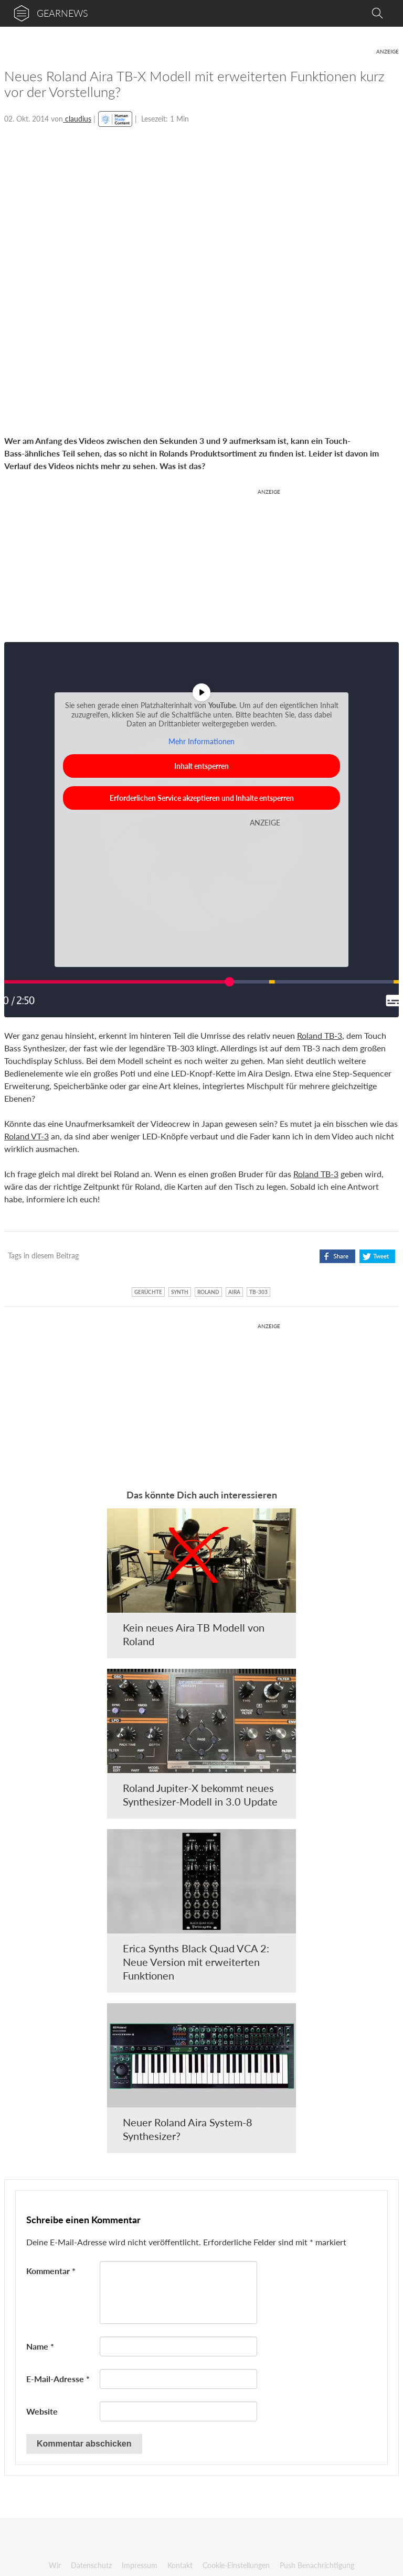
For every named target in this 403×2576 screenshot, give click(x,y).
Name (40, 2346)
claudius (77, 118)
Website (42, 2411)
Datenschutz (91, 2565)
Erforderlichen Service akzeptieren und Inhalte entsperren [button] (202, 798)
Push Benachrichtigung (317, 2565)
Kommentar (51, 2271)
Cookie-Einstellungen (236, 2565)
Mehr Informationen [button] (201, 740)
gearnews (62, 13)
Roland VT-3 (26, 1136)
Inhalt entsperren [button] (201, 766)
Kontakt (180, 2565)
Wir (55, 2565)
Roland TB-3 (319, 1035)
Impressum (139, 2565)
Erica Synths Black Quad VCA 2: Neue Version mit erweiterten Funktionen (196, 1962)
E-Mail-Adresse (58, 2379)
